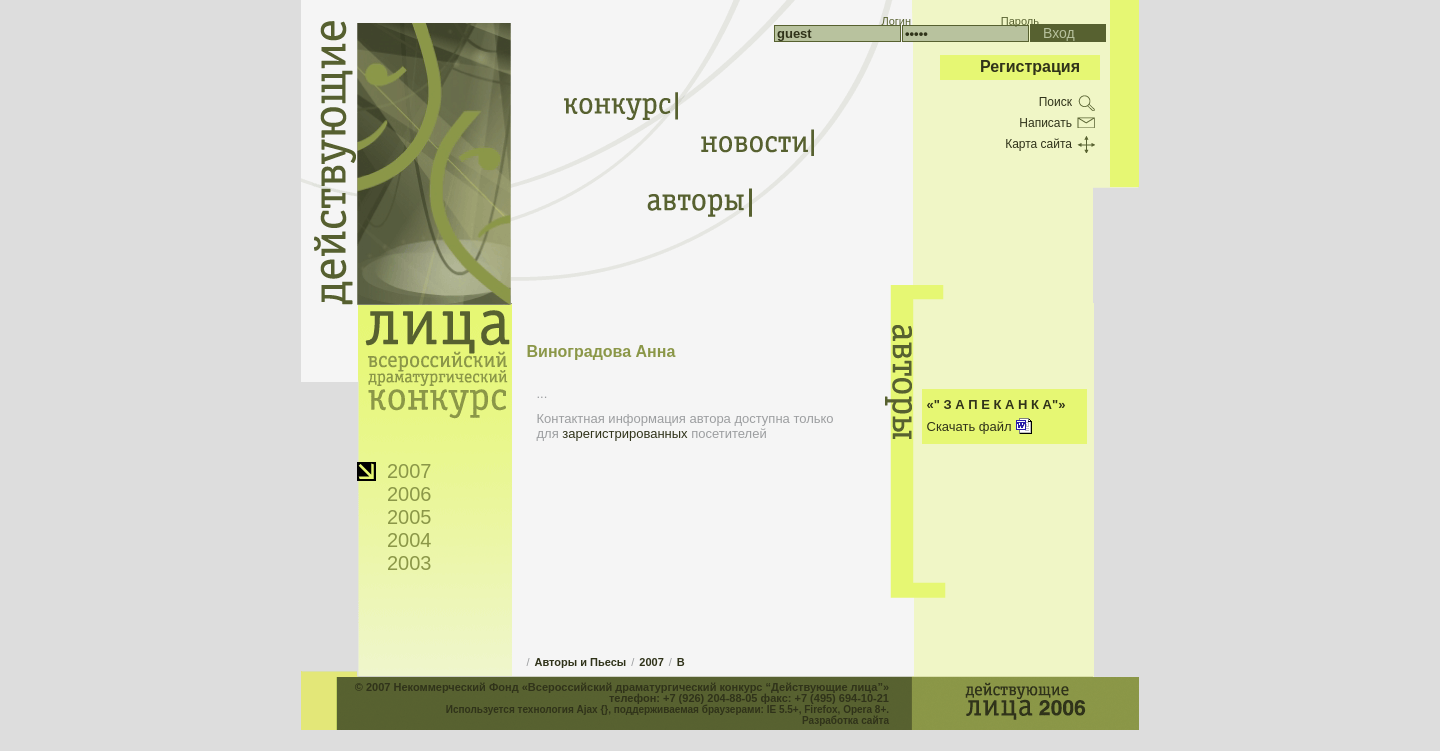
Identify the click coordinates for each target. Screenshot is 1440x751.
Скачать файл (969, 426)
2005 (409, 517)
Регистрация (1030, 66)
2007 (409, 471)
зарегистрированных (624, 433)
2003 (409, 563)
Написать (1045, 123)
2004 (409, 540)
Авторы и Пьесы (581, 662)
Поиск (1055, 102)
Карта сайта (1038, 144)
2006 (409, 494)
